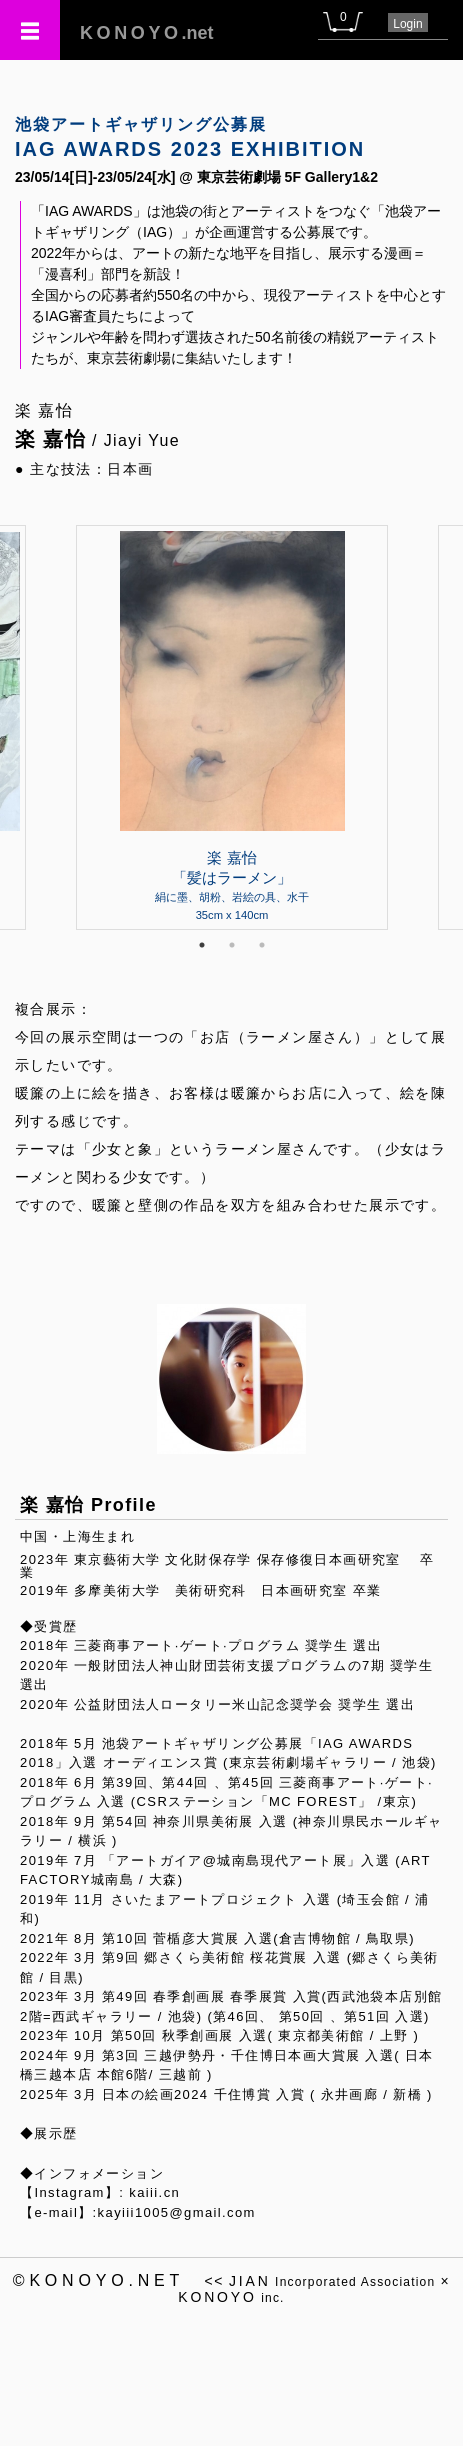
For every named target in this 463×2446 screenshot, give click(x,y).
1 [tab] (202, 945)
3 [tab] (262, 945)
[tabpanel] (232, 727)
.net (147, 33)
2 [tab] (232, 945)
